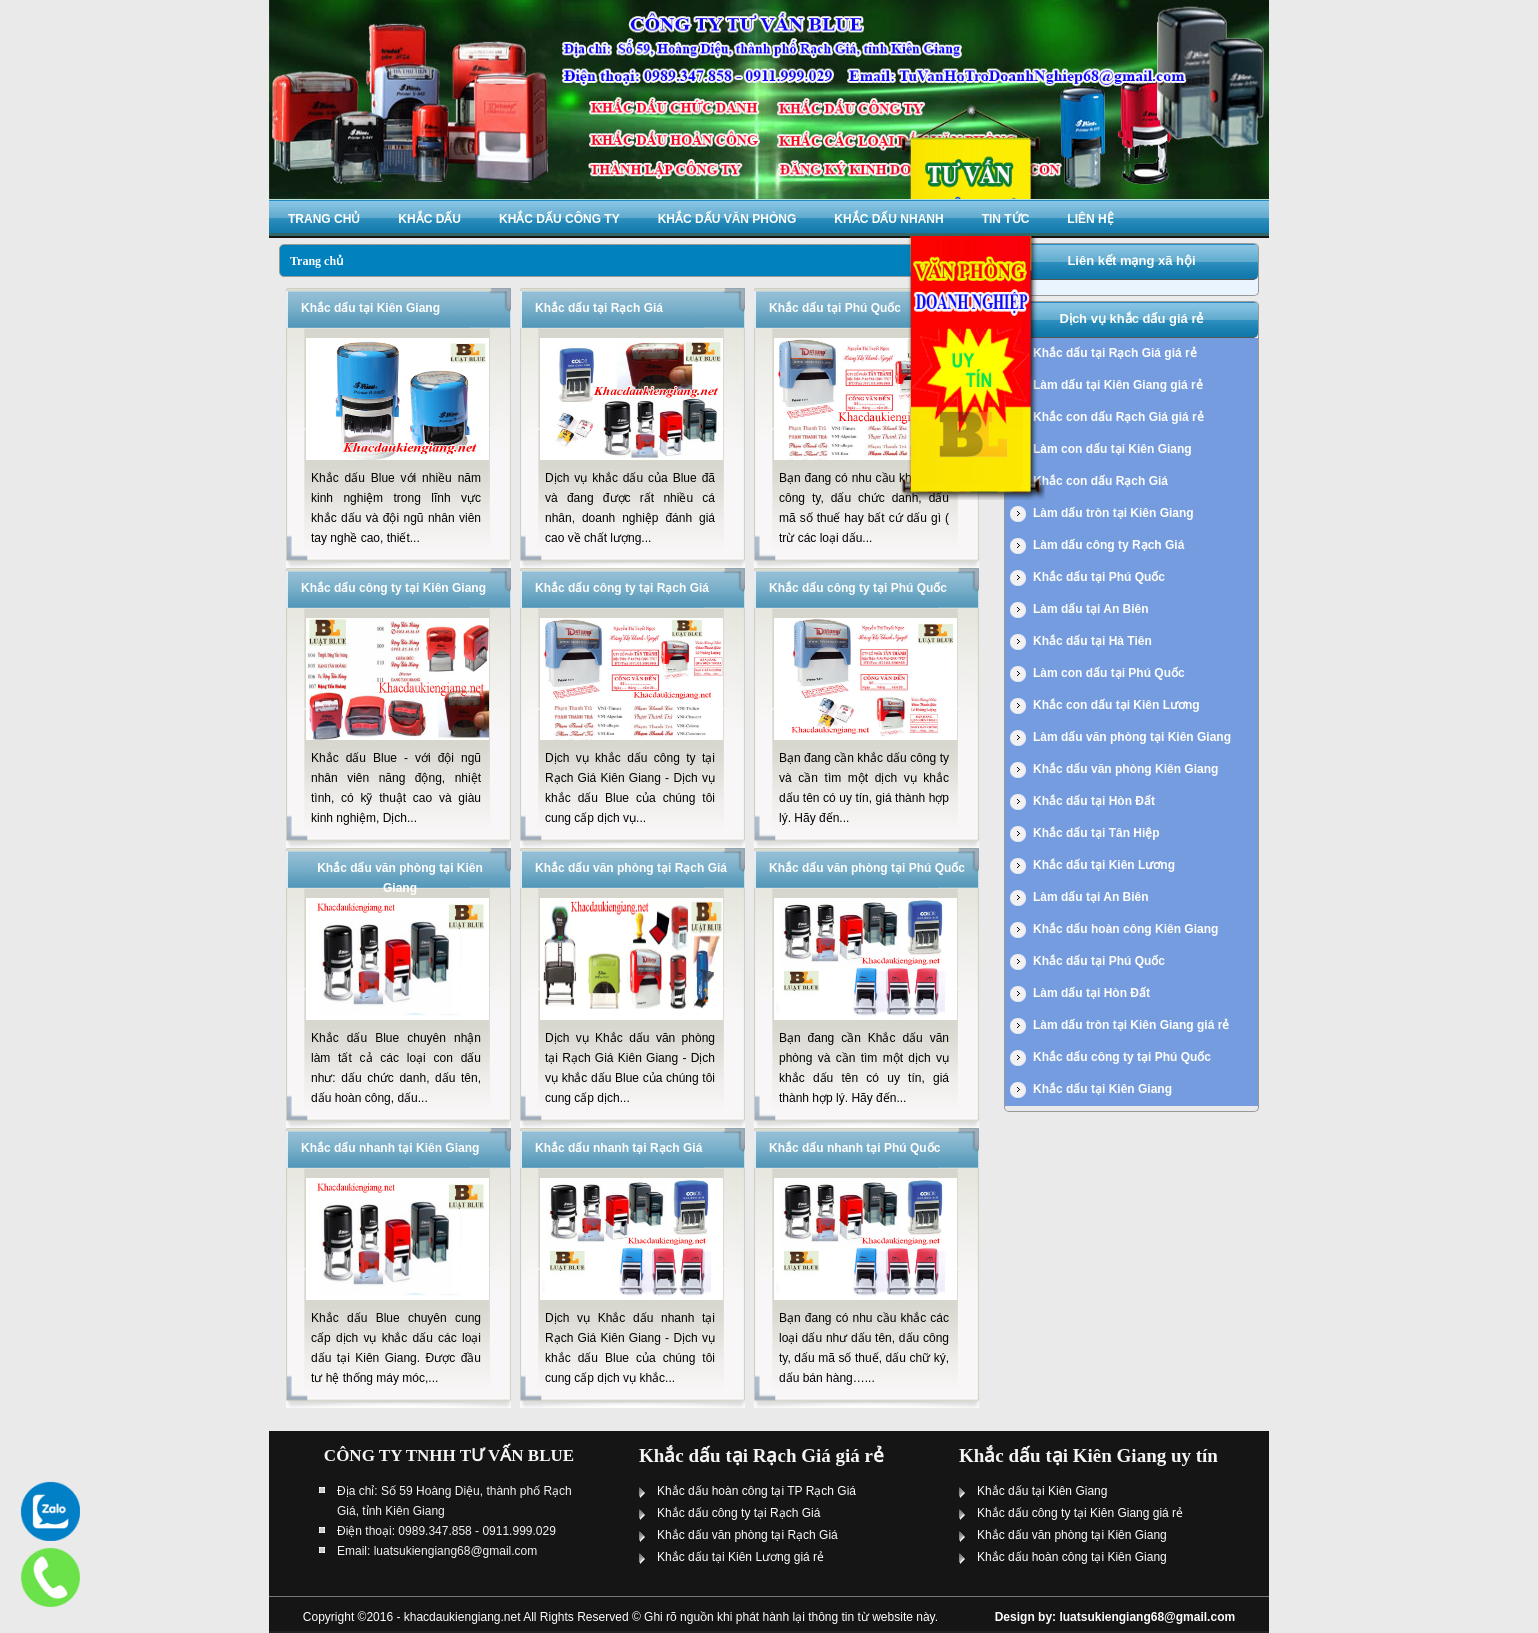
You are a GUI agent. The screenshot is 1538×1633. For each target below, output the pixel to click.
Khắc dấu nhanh (888, 219)
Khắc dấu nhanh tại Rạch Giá (618, 1148)
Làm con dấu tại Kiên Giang (1112, 449)
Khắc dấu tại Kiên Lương (1104, 865)
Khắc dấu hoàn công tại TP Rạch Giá (756, 1491)
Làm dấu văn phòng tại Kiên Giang (1132, 737)
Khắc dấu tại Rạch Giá (599, 308)
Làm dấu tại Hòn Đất (1091, 993)
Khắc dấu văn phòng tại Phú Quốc (867, 868)
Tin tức (1006, 219)
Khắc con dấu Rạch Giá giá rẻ (1118, 417)
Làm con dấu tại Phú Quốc (1109, 673)
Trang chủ (324, 219)
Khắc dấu (429, 219)
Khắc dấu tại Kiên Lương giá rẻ (740, 1557)
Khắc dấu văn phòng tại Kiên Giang (1072, 1535)
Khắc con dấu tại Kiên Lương (1116, 705)
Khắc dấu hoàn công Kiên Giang (1125, 929)
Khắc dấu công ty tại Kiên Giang (393, 588)
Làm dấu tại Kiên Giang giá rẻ (1118, 385)
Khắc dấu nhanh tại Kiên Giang (390, 1148)
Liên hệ (1090, 219)
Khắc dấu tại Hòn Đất (1094, 801)
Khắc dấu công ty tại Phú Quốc (858, 588)
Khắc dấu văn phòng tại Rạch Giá (631, 868)
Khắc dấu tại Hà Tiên (1092, 641)
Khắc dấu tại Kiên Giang (370, 308)
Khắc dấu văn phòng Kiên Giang (1125, 769)
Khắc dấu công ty (559, 219)
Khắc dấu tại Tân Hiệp (1096, 833)
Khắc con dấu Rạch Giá (1100, 481)
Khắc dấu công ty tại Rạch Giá (622, 588)
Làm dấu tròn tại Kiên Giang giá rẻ (1131, 1025)
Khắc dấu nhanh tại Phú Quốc (854, 1148)
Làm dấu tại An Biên (1091, 609)
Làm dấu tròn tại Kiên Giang (1113, 513)
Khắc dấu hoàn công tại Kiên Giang (1072, 1557)
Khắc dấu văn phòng (727, 219)
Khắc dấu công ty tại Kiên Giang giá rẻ (1080, 1513)
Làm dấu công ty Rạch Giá (1108, 545)
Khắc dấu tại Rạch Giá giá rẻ (1115, 353)
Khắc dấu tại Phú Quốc (835, 308)
